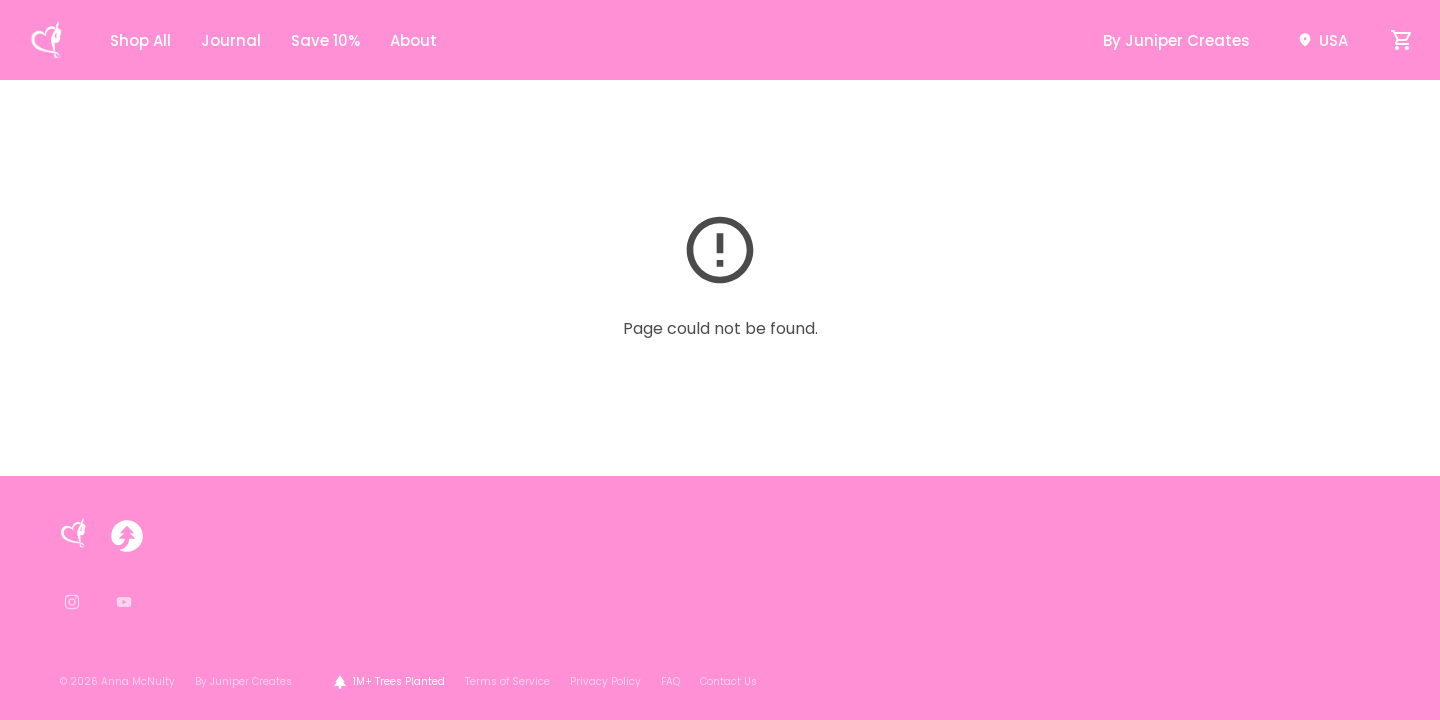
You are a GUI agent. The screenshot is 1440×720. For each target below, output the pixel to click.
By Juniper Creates (1176, 40)
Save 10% (325, 40)
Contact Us (728, 681)
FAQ (670, 681)
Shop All (140, 40)
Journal (231, 40)
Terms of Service (507, 681)
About (413, 40)
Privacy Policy (605, 681)
